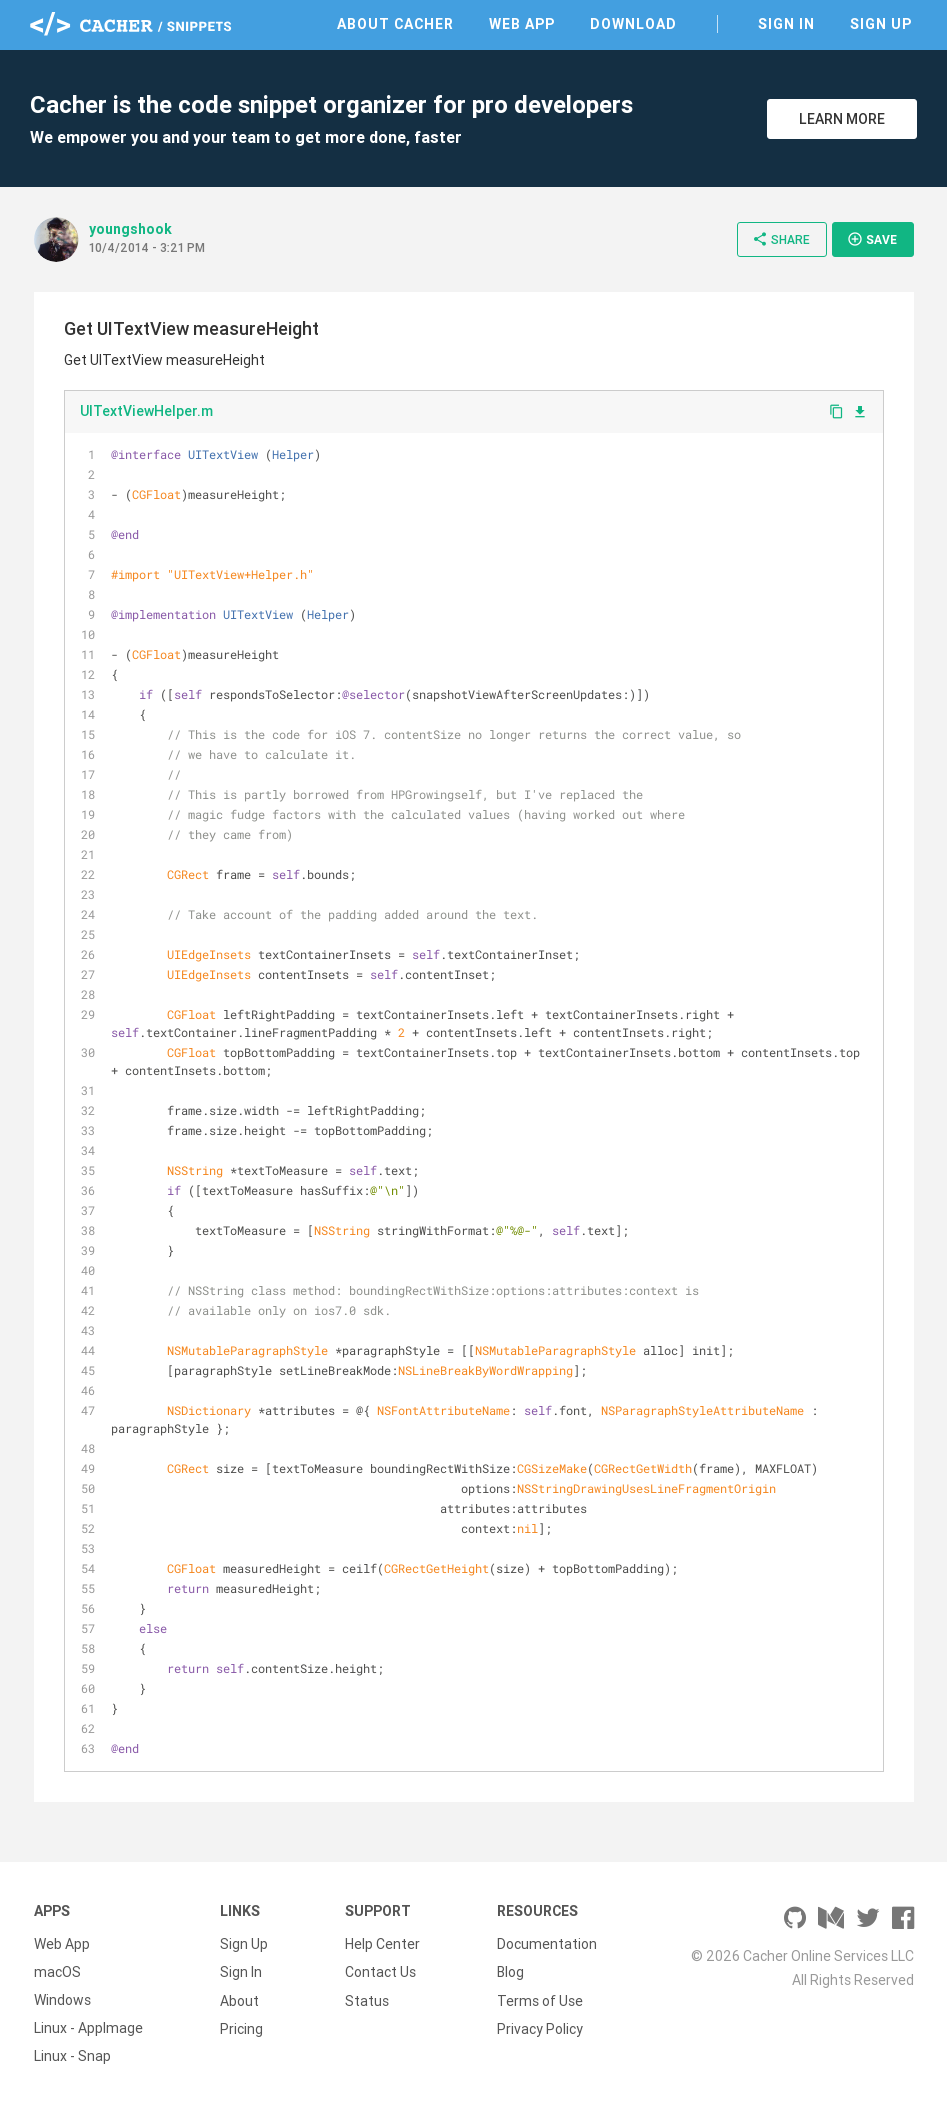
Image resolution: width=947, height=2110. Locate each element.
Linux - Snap (72, 2056)
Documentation (547, 1944)
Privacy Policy (540, 2028)
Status (367, 2000)
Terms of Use (540, 2000)
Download (633, 24)
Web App (522, 24)
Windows (62, 2000)
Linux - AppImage (88, 2028)
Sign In (786, 24)
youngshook (130, 229)
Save (872, 239)
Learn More (842, 119)
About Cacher (395, 24)
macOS (57, 1972)
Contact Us (380, 1972)
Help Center (382, 1944)
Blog (510, 1972)
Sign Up (881, 24)
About (239, 2000)
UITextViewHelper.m (146, 411)
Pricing (241, 2028)
